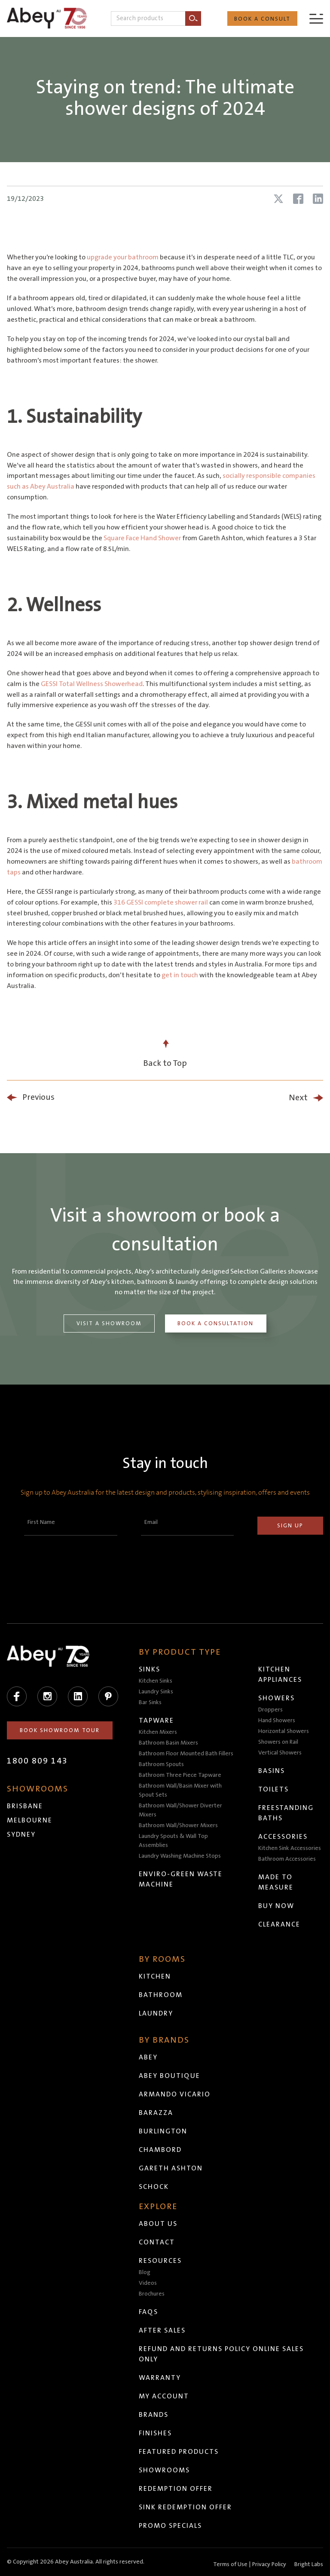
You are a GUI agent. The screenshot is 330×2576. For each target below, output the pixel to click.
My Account (164, 2396)
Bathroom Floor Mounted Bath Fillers (186, 1753)
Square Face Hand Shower (142, 538)
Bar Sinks (150, 1702)
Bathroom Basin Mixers (168, 1742)
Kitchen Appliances (280, 1674)
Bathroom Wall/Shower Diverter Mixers (180, 1810)
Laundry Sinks (156, 1691)
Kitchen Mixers (158, 1732)
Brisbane (25, 1806)
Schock (154, 2187)
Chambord (160, 2150)
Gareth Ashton (171, 2168)
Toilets (273, 1789)
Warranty (160, 2378)
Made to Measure (275, 1882)
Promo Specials (170, 2526)
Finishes (155, 2433)
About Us (158, 2224)
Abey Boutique (169, 2076)
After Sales (162, 2330)
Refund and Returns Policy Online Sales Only (221, 2354)
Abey (148, 2057)
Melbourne (29, 1820)
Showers (276, 1698)
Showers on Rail (278, 1742)
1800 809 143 (37, 1761)
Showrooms (164, 2470)
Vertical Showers (280, 1752)
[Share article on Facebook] (298, 199)
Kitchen (155, 1976)
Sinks (149, 1669)
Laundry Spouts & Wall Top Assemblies (173, 1841)
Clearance (279, 1924)
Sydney (21, 1834)
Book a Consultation (215, 1323)
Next (298, 1097)
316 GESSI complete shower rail (160, 902)
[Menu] (316, 18)
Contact (157, 2242)
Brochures (152, 2293)
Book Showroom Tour (60, 1730)
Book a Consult (262, 19)
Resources (160, 2261)
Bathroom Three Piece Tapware (180, 1775)
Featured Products (179, 2452)
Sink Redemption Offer (185, 2507)
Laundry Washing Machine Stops (180, 1856)
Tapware (156, 1720)
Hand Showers (276, 1720)
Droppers (270, 1709)
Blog (144, 2272)
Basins (271, 1771)
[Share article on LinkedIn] (318, 199)
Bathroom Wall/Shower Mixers (178, 1825)
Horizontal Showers (283, 1731)
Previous (38, 1097)
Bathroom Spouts (161, 1764)
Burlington (163, 2131)
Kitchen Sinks (155, 1680)
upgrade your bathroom (123, 257)
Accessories (283, 1836)
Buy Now (276, 1906)
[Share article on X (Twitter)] (278, 199)
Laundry (156, 2013)
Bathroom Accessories (287, 1859)
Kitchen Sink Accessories (289, 1848)
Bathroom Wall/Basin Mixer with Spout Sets (180, 1790)
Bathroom (161, 1995)
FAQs (148, 2312)
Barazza (156, 2113)
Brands (153, 2415)
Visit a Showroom (109, 1323)
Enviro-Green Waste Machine (181, 1879)
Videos (148, 2283)
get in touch (180, 975)
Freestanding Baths (286, 1813)
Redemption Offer (176, 2489)
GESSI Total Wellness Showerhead (92, 684)
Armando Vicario (175, 2094)
